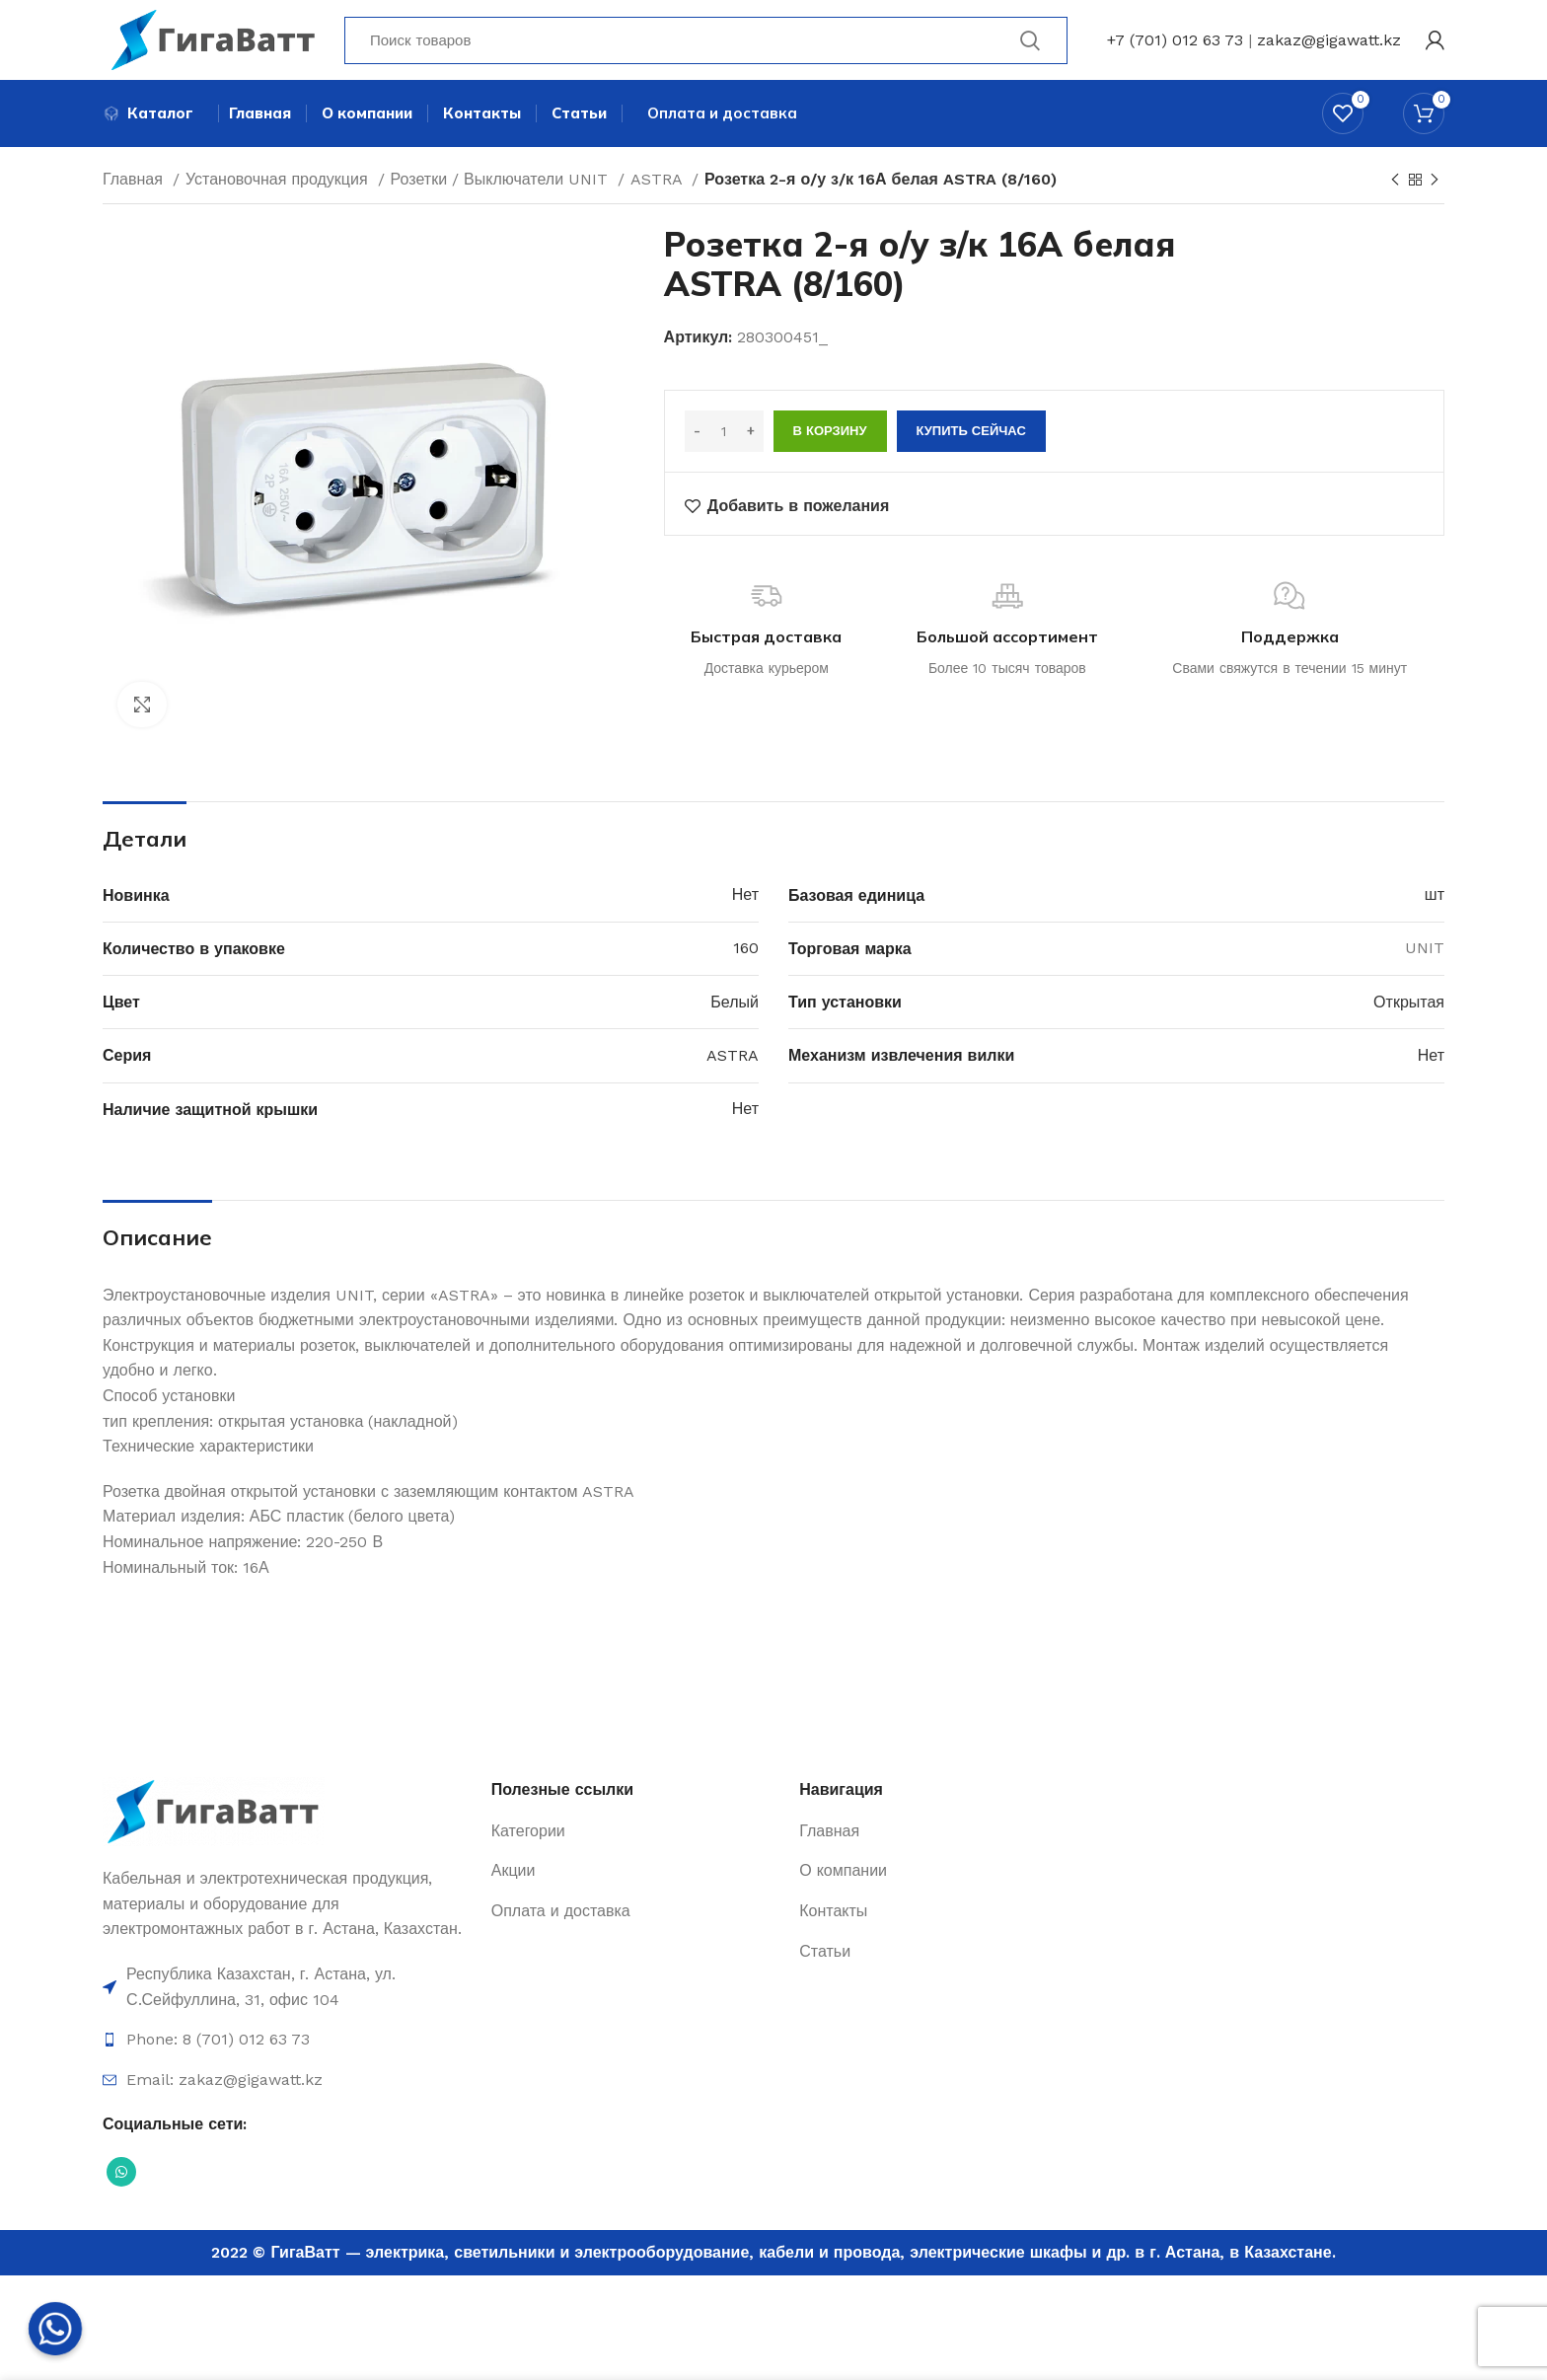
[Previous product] (1395, 191)
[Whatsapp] (55, 2328)
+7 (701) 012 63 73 (1175, 44)
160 (746, 959)
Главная (135, 190)
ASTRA (658, 190)
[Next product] (1434, 191)
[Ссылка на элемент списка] (287, 1997)
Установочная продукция (279, 190)
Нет (745, 905)
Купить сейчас (971, 441)
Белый (734, 1013)
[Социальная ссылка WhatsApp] (121, 2182)
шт (1434, 905)
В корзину (830, 441)
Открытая (1408, 1013)
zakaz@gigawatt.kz (1329, 44)
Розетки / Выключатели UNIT (502, 190)
